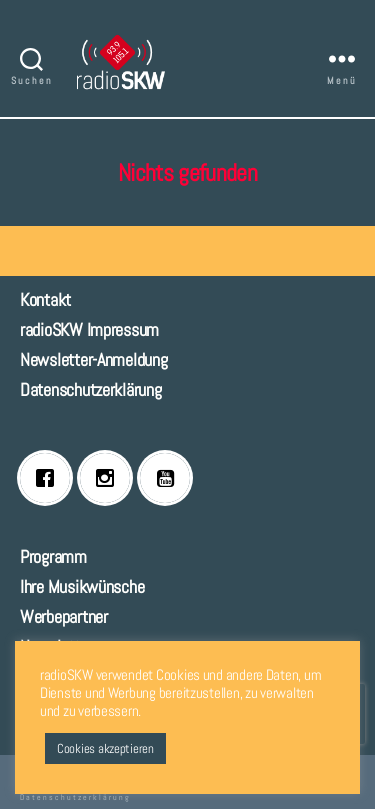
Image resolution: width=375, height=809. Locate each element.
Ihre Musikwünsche (82, 586)
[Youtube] (170, 478)
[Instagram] (110, 478)
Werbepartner (64, 616)
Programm (53, 556)
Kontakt (45, 299)
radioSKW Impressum (89, 329)
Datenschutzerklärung (91, 389)
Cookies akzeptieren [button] (105, 748)
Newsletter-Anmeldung (94, 359)
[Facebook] (50, 478)
